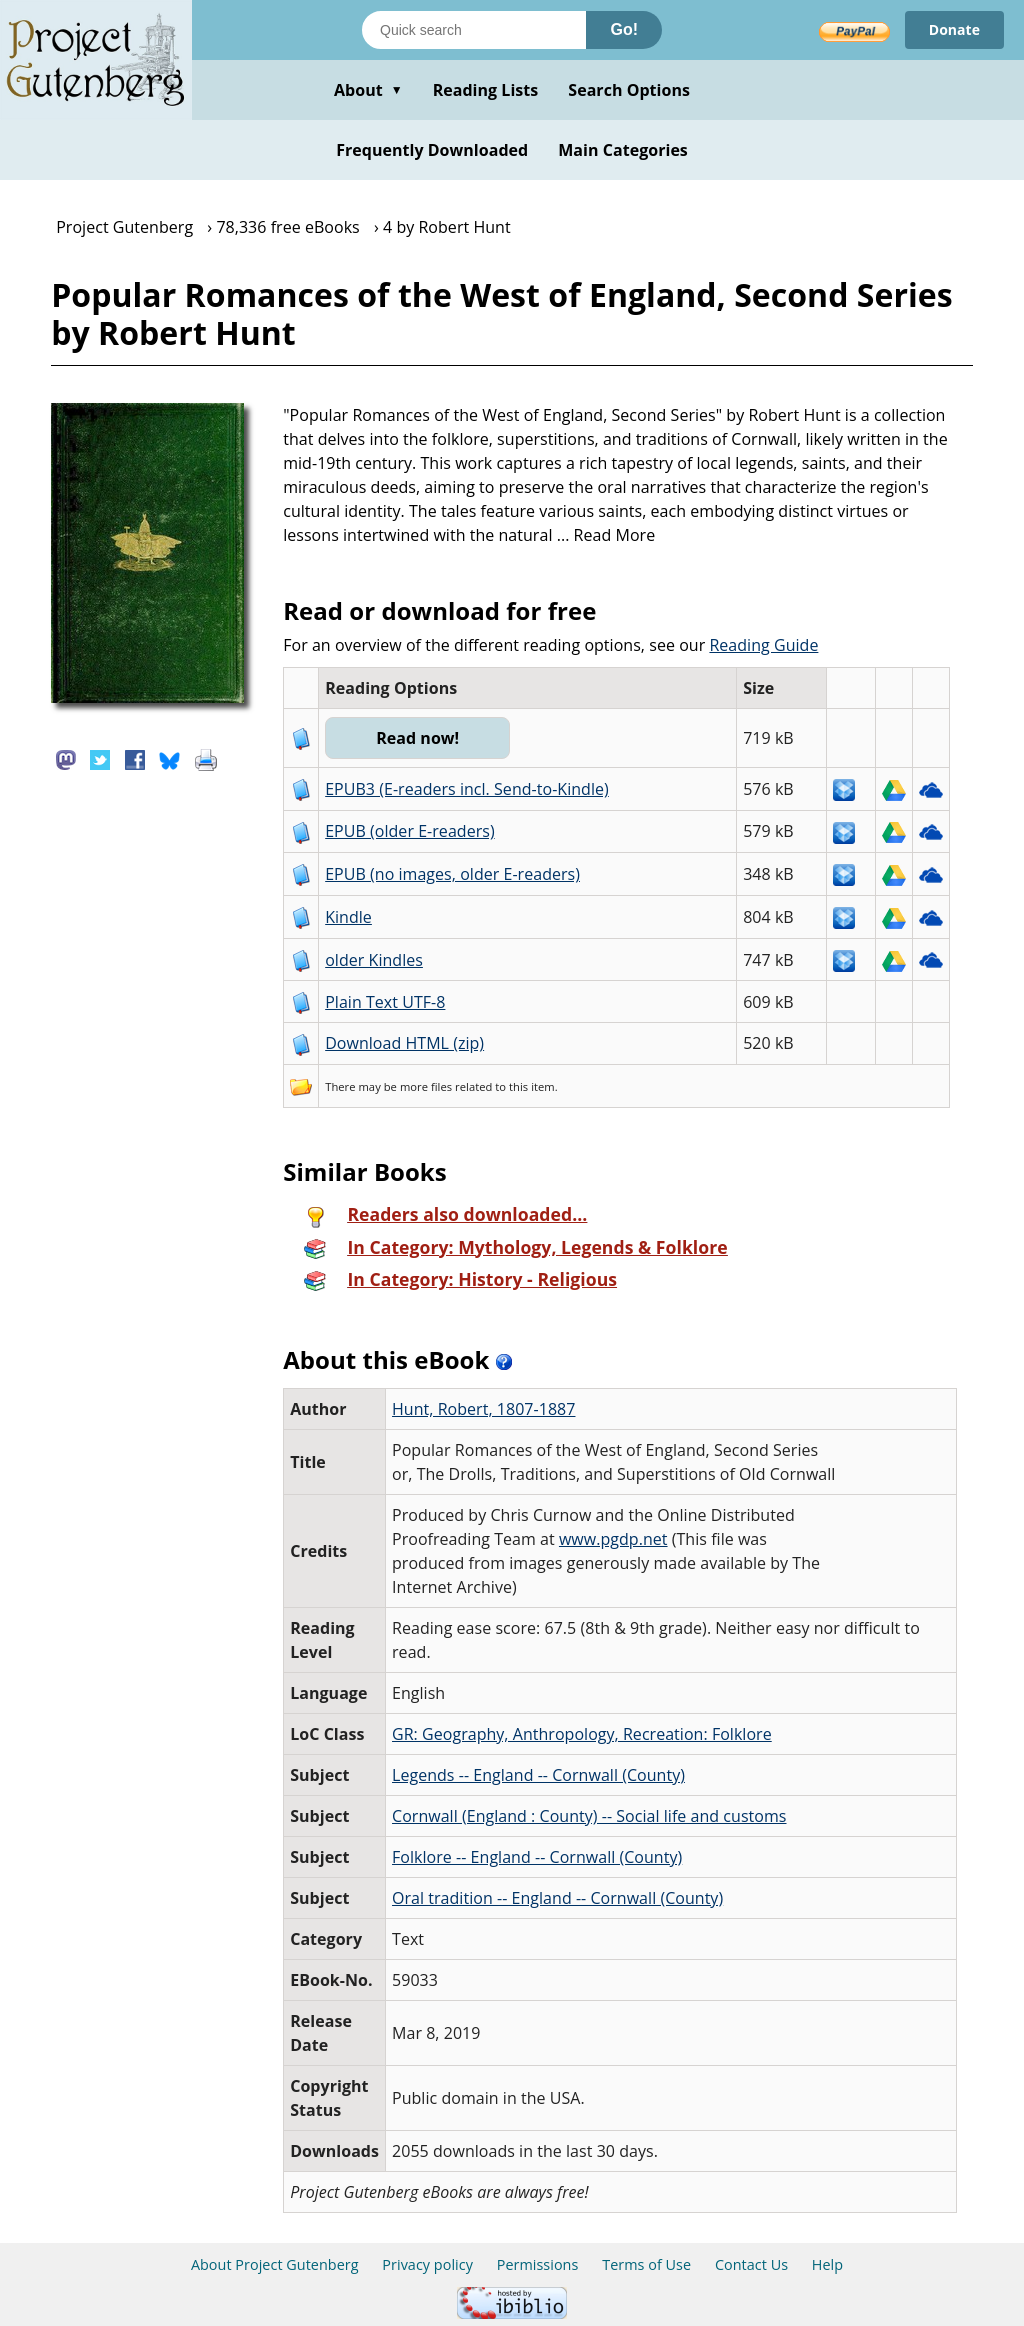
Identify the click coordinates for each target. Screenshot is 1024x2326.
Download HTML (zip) (404, 1043)
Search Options (629, 90)
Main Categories (623, 150)
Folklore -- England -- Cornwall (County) (537, 1857)
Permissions (538, 2264)
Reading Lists (486, 90)
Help (827, 2264)
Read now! (417, 738)
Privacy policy (427, 2264)
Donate (954, 29)
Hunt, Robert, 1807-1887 (483, 1409)
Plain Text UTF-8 (385, 1002)
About (368, 90)
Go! (624, 29)
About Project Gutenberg (275, 2264)
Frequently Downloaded (432, 150)
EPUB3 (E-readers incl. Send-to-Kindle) (467, 789)
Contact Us (751, 2264)
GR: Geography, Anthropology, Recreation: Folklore (582, 1734)
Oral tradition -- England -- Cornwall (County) (557, 1898)
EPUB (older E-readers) (409, 831)
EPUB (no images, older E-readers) (452, 874)
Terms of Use (646, 2264)
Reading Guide (763, 645)
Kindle (348, 917)
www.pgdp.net (613, 1539)
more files (426, 1086)
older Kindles (374, 960)
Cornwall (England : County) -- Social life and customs (589, 1816)
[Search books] (474, 30)
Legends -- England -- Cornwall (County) (538, 1775)
